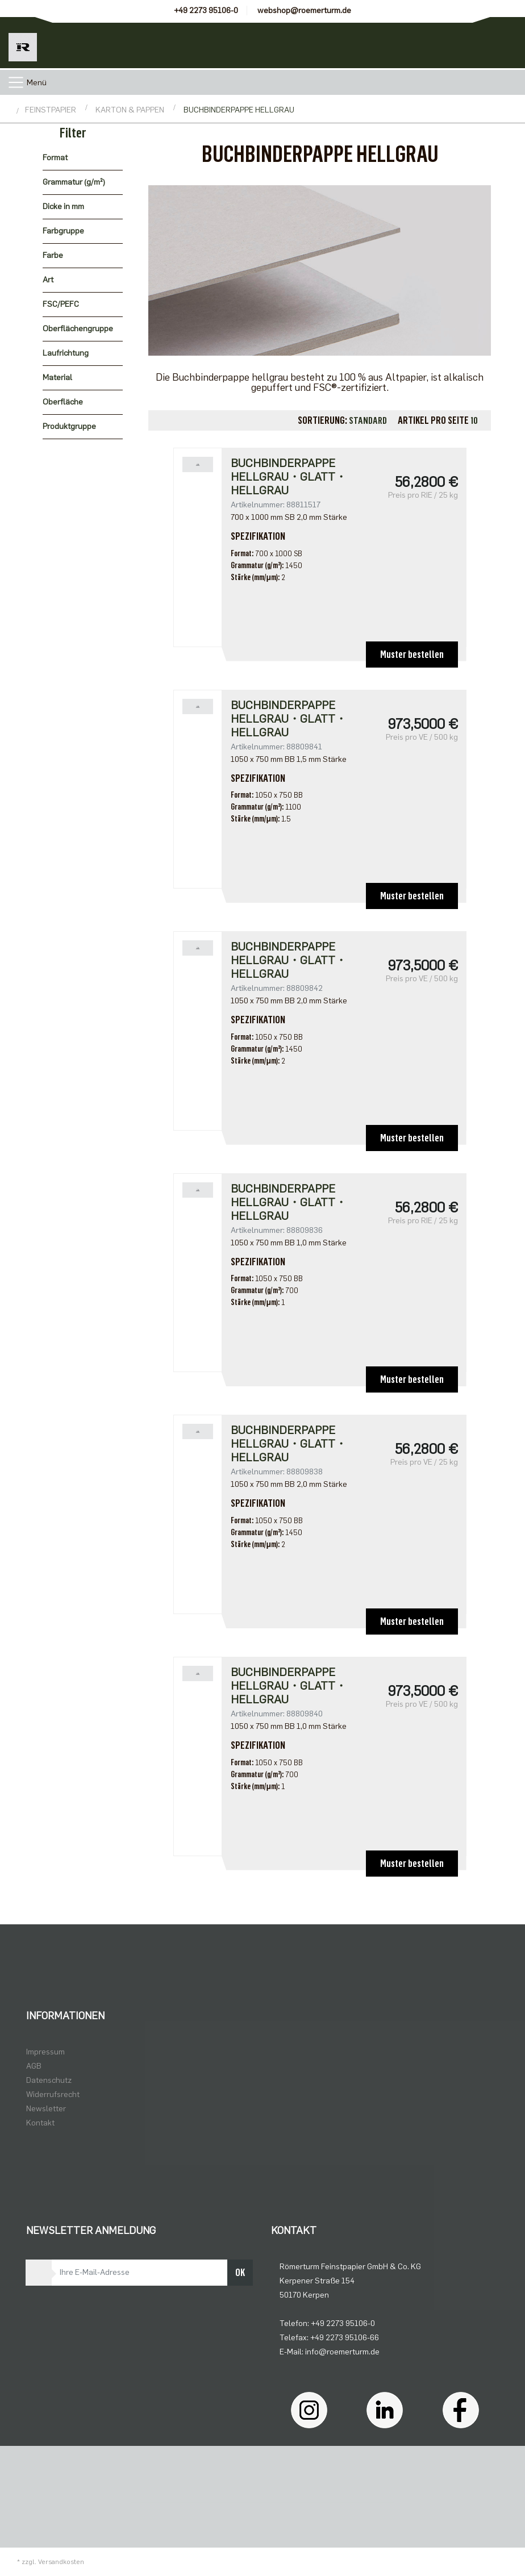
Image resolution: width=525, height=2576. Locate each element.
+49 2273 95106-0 (206, 10)
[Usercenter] (448, 42)
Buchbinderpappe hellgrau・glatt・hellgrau (289, 476)
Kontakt (40, 2123)
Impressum (45, 2052)
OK (240, 2272)
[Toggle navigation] (16, 82)
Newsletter (46, 2109)
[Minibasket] (499, 42)
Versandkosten (61, 2562)
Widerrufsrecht (53, 2094)
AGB (33, 2066)
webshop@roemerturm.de (304, 10)
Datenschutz (49, 2080)
